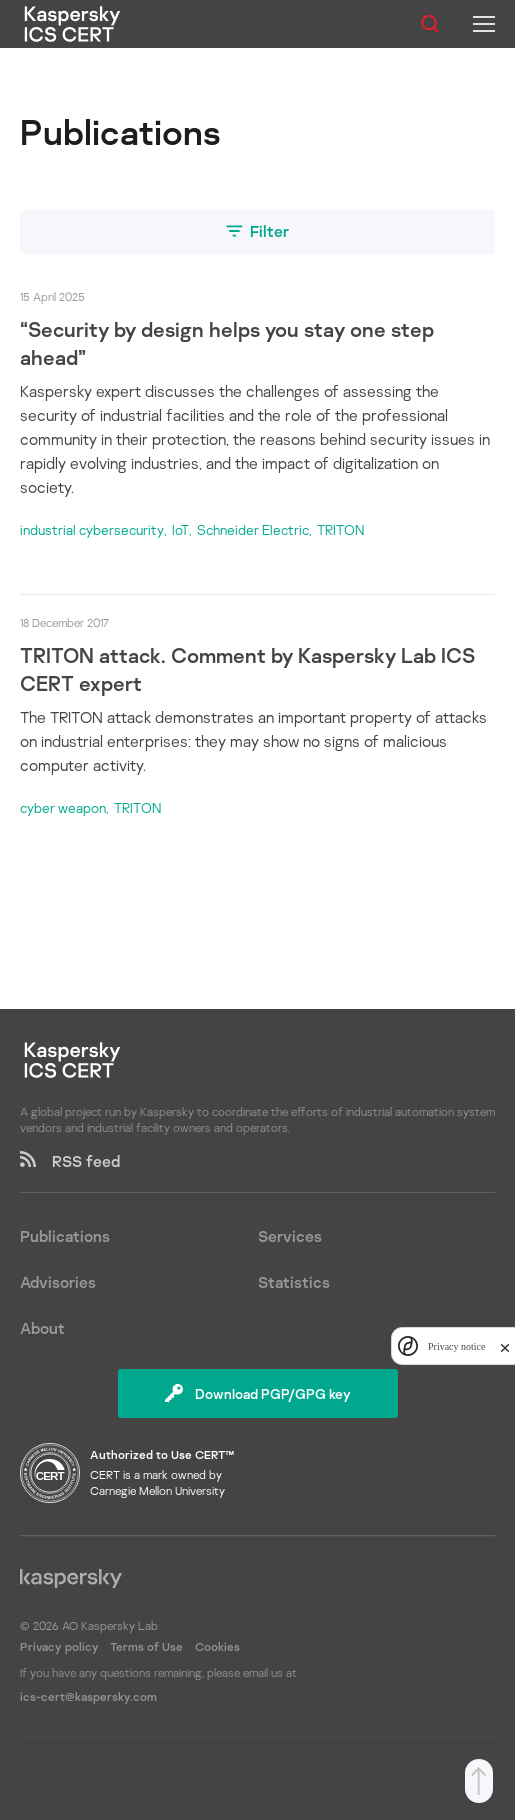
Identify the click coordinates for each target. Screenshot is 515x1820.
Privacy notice (456, 1346)
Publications (65, 1236)
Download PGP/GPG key (258, 1393)
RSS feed (70, 1161)
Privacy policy (61, 1646)
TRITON (340, 529)
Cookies (217, 1646)
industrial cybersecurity (92, 529)
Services (290, 1236)
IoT (180, 529)
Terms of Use (146, 1646)
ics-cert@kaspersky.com (88, 1696)
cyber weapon (63, 807)
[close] (505, 1346)
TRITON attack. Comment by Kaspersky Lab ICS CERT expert (247, 669)
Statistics (294, 1282)
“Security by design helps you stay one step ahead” (227, 343)
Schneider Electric (253, 529)
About (42, 1328)
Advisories (58, 1282)
